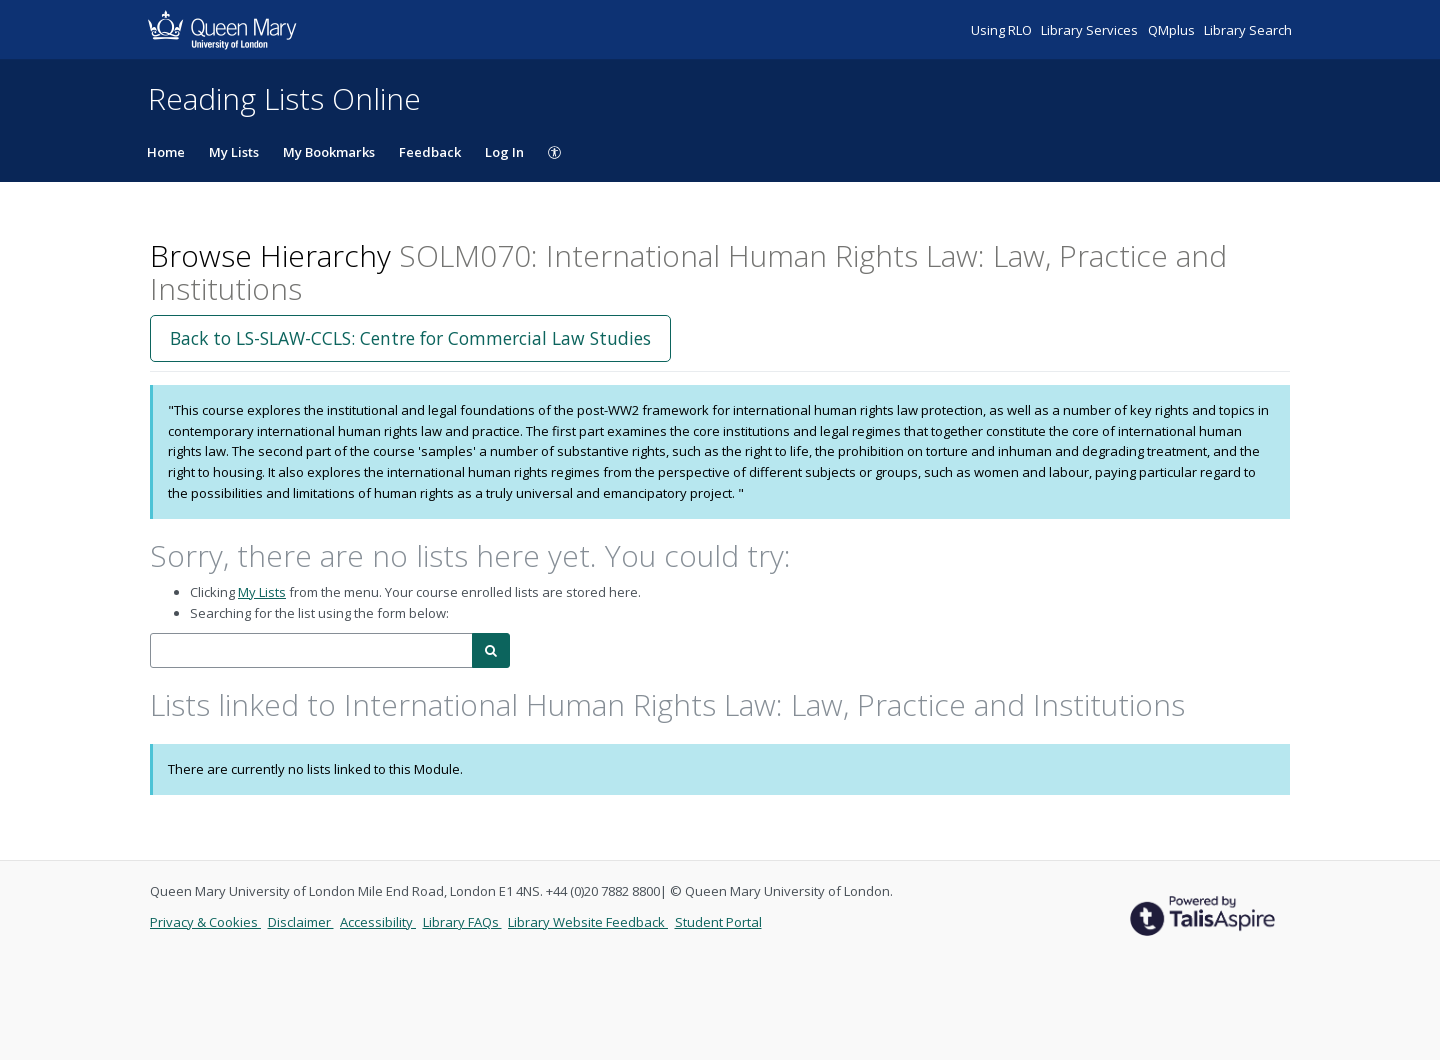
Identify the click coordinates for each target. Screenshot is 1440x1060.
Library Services (1091, 30)
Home (166, 152)
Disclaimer (301, 922)
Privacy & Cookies (205, 922)
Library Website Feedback (588, 922)
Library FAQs (462, 922)
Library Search (1248, 30)
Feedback (430, 152)
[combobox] (311, 650)
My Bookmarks (329, 152)
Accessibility (378, 922)
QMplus (1173, 30)
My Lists (234, 152)
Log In (504, 152)
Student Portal (718, 922)
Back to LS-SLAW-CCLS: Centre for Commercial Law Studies (410, 338)
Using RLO (1003, 30)
